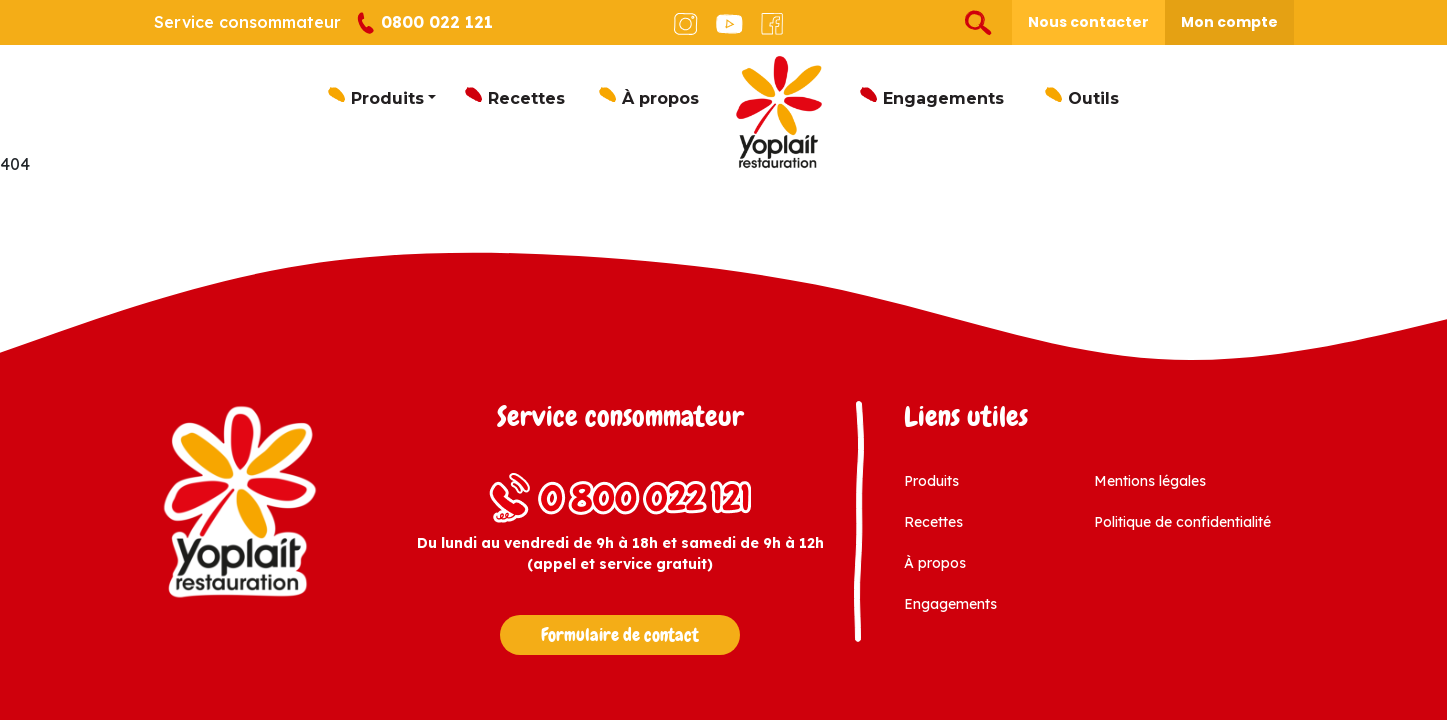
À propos (660, 98)
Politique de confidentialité (1182, 522)
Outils (1093, 98)
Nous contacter (1088, 22)
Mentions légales (1150, 481)
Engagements (943, 98)
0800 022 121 (424, 23)
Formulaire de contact (620, 635)
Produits (387, 98)
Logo (779, 112)
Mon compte (1229, 22)
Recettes (526, 98)
